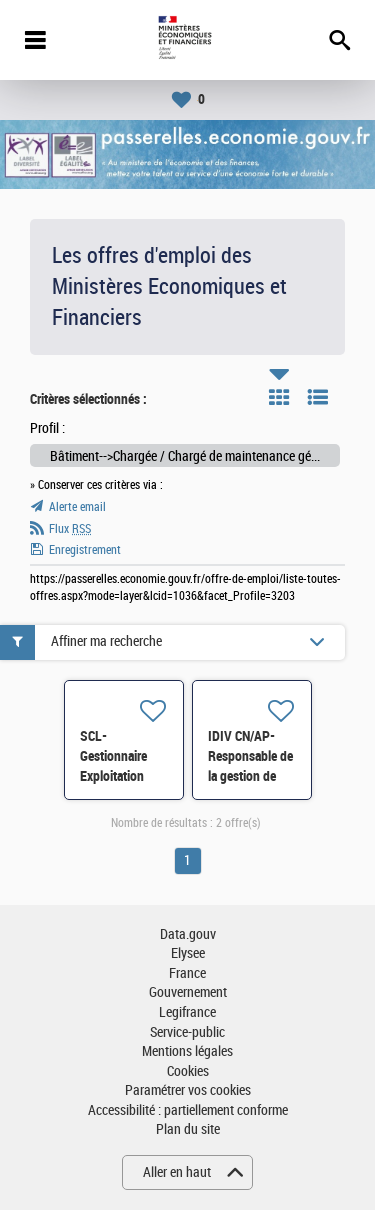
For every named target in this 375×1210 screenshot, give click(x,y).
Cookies (188, 1071)
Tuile (279, 397)
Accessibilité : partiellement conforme (188, 1110)
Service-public (187, 1032)
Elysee (188, 953)
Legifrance (187, 1012)
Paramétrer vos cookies (188, 1090)
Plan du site (188, 1129)
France (187, 973)
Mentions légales (187, 1051)
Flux (70, 529)
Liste (318, 397)
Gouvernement (188, 992)
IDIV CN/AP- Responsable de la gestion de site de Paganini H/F (250, 776)
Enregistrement (85, 550)
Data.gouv (188, 934)
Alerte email (77, 507)
